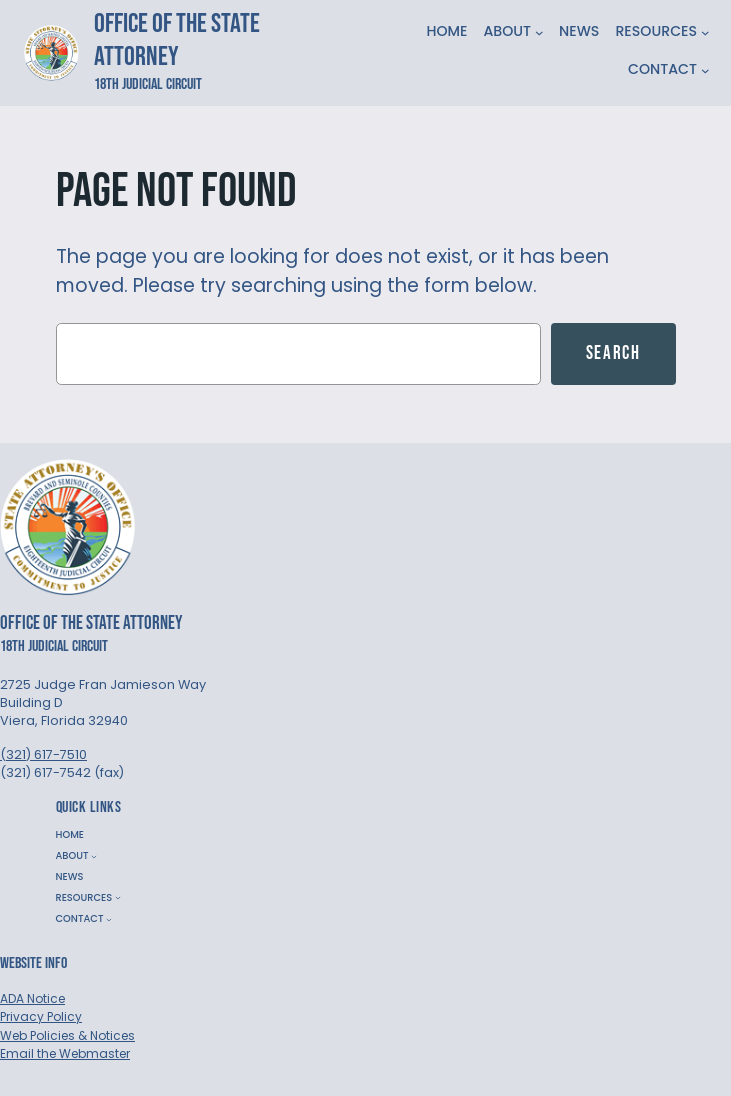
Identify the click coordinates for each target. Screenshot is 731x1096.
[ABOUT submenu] (539, 32)
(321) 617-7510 (43, 754)
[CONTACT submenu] (705, 70)
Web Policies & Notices (67, 1035)
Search (613, 353)
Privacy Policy (41, 1016)
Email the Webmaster (65, 1053)
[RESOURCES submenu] (705, 32)
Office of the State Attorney (177, 40)
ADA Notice (32, 998)
